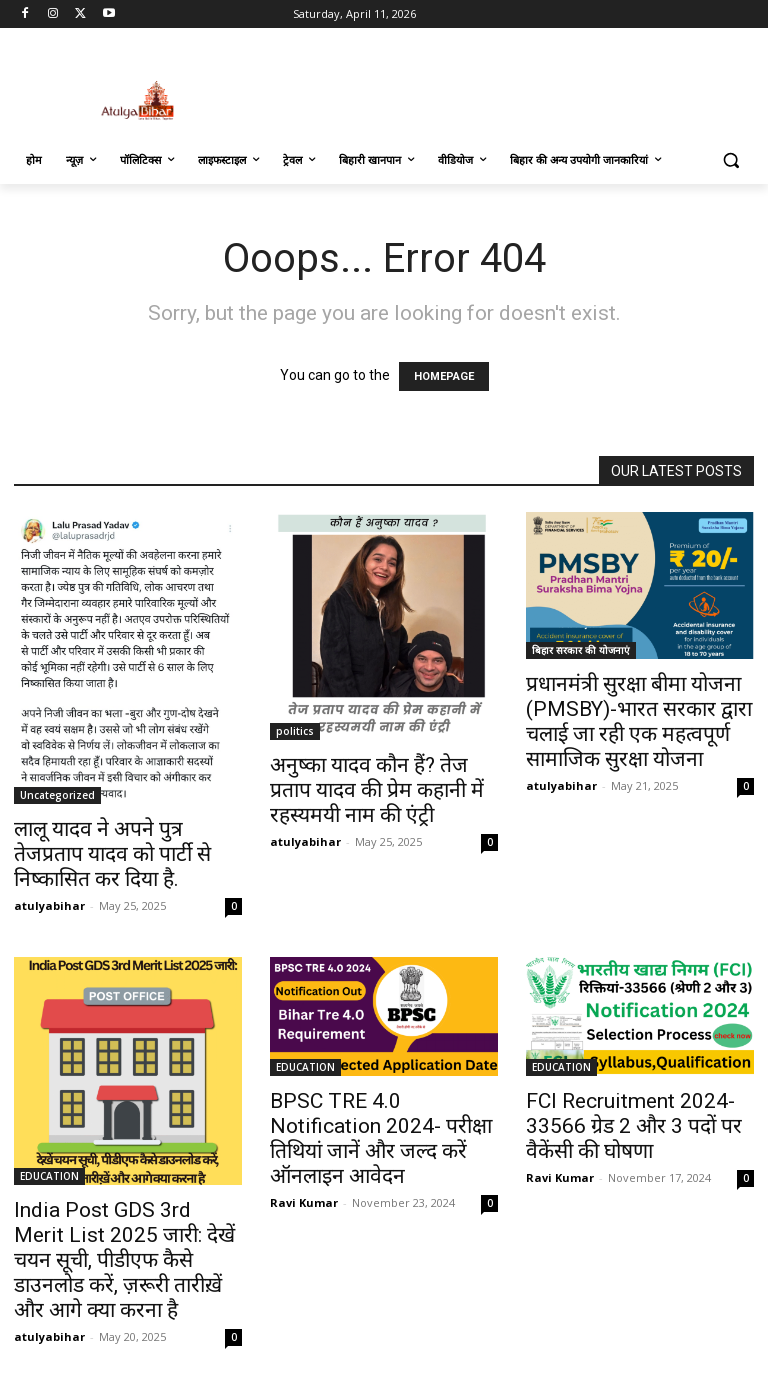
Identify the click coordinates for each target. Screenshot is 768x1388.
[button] (730, 160)
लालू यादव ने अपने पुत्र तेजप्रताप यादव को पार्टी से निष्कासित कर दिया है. (112, 854)
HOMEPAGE (444, 376)
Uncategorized (57, 795)
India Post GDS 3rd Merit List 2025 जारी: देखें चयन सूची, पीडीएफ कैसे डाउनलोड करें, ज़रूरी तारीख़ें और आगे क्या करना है (124, 1260)
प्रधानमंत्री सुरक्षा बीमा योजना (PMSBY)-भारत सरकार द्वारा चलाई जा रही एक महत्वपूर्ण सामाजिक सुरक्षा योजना (639, 721)
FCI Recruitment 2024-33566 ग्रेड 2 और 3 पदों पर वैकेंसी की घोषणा (634, 1126)
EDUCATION (49, 1176)
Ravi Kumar (304, 1202)
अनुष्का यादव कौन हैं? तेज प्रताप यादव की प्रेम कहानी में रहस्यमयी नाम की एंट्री (377, 790)
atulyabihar (49, 905)
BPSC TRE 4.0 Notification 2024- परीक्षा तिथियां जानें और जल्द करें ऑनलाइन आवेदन (381, 1138)
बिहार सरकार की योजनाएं (581, 650)
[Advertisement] (520, 85)
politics (295, 731)
